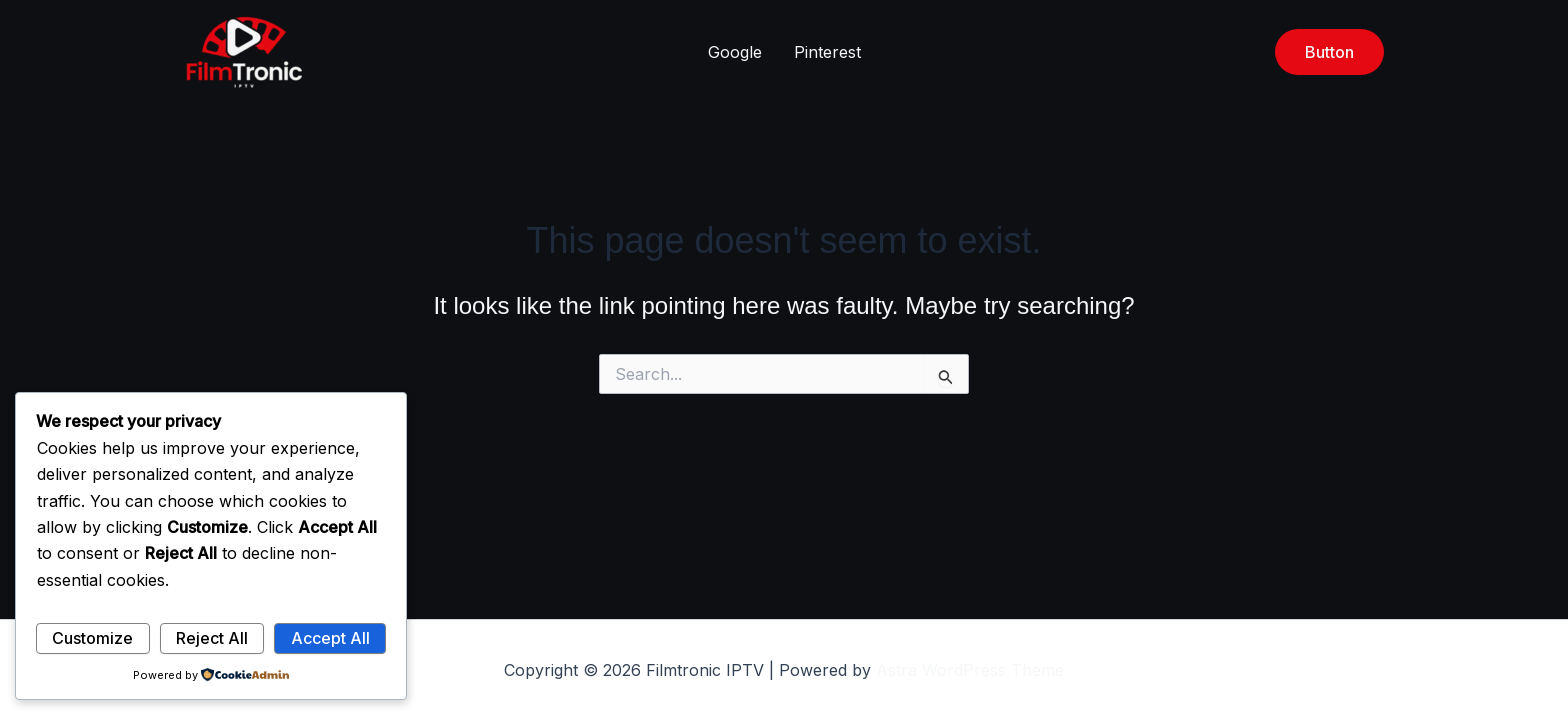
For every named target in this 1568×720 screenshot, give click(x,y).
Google (735, 52)
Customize (92, 638)
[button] (1329, 52)
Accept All (330, 638)
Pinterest (827, 52)
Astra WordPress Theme (970, 670)
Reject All (212, 638)
